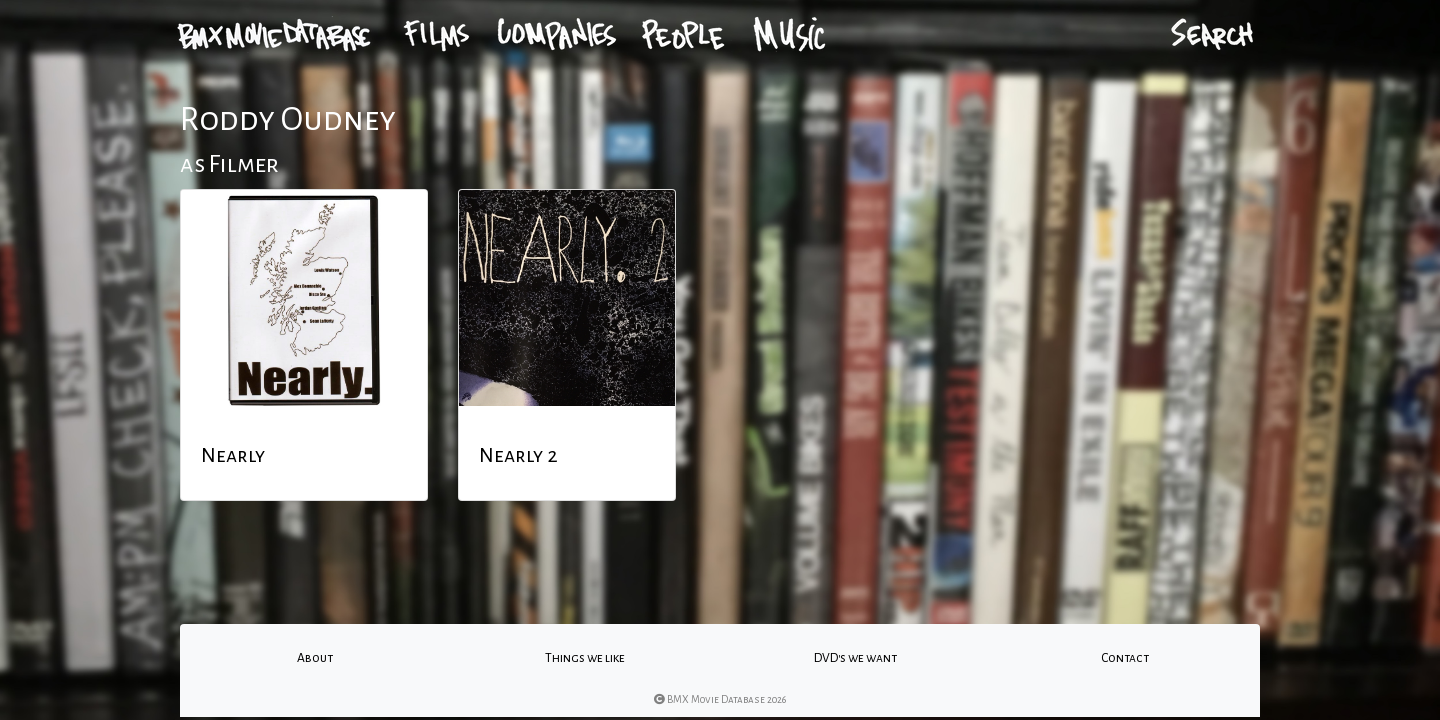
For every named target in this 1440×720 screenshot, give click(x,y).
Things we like (585, 658)
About (315, 658)
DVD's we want (855, 658)
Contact (1125, 658)
